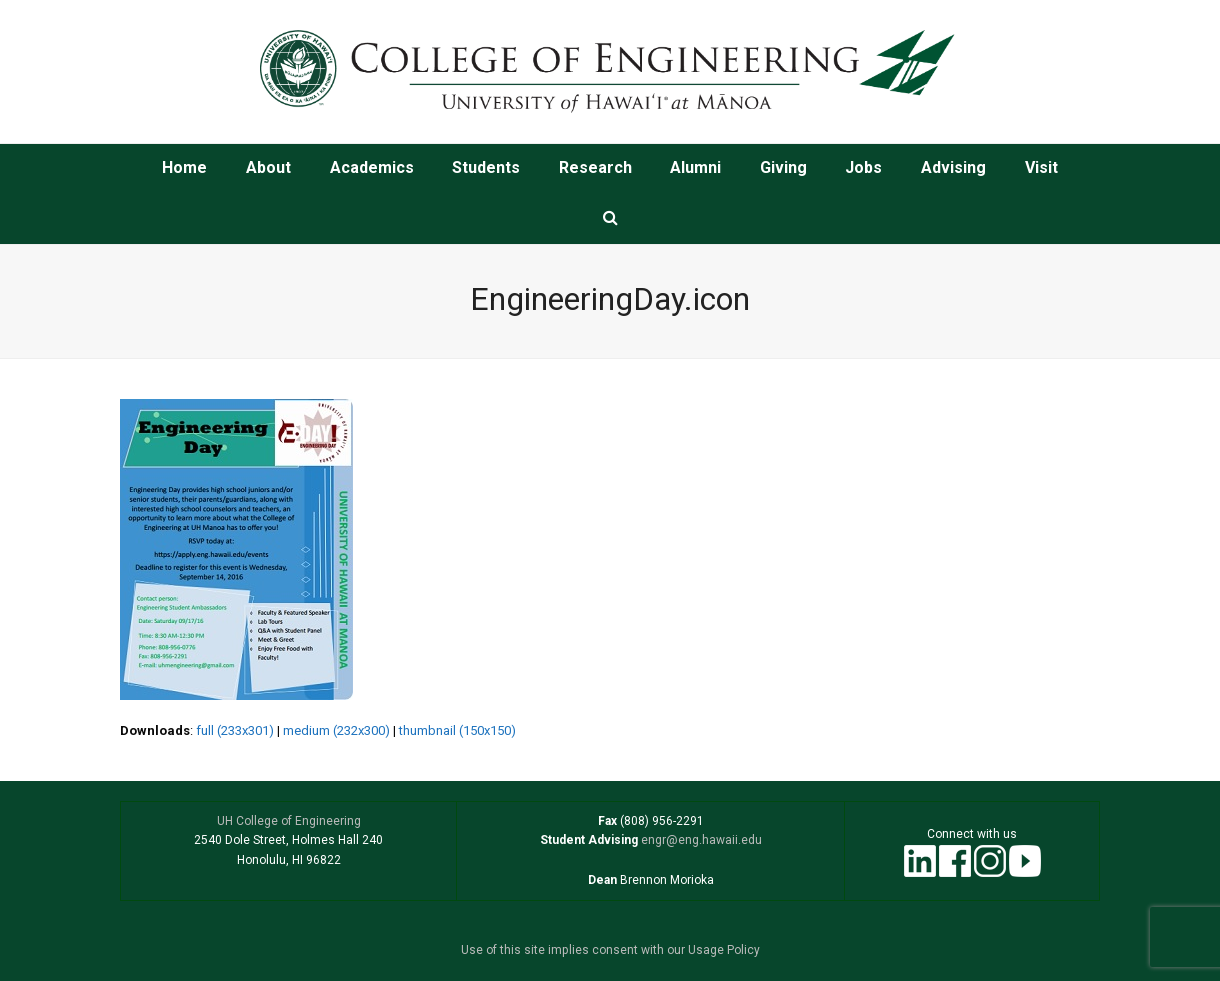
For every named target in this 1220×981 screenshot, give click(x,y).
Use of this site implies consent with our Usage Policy (610, 950)
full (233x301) (235, 730)
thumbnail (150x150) (457, 730)
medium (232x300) (336, 730)
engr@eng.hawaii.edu (700, 840)
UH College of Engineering (289, 821)
